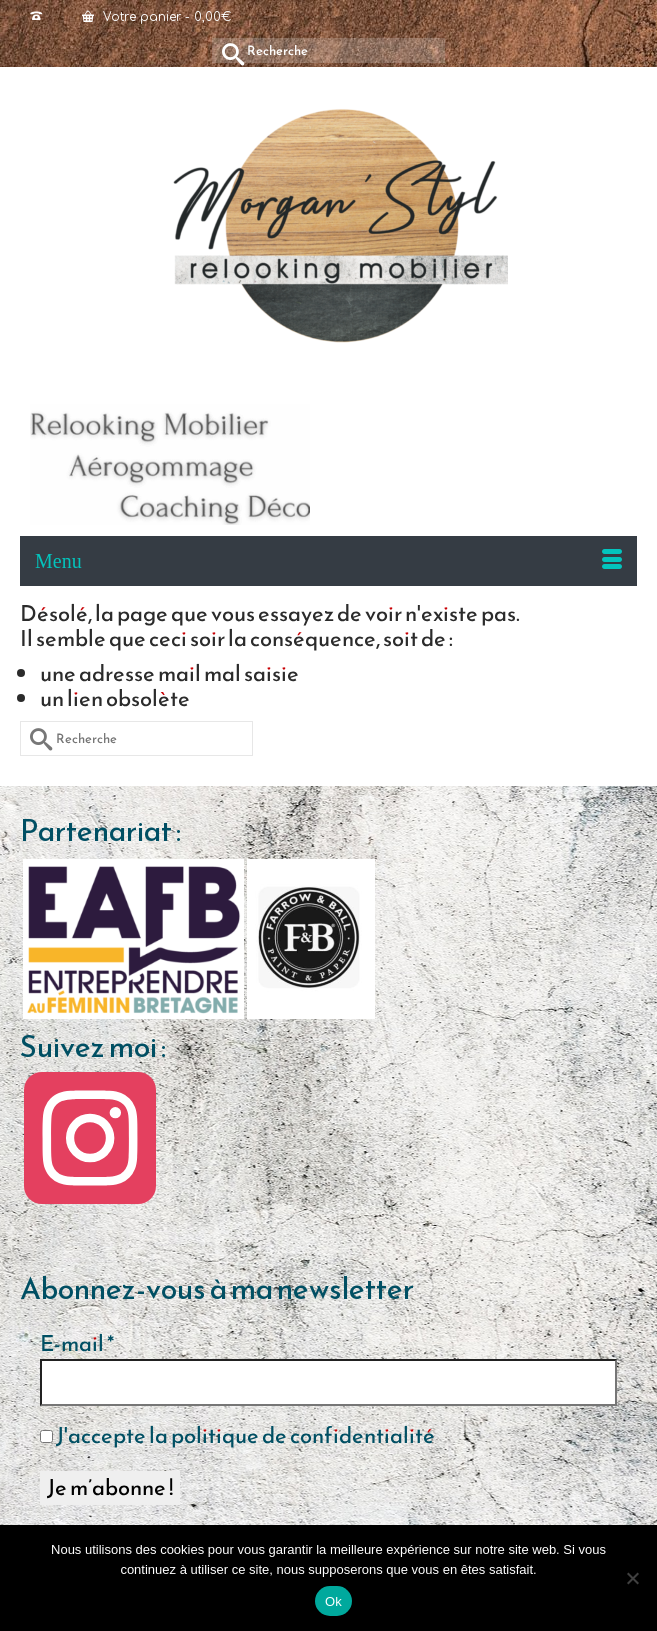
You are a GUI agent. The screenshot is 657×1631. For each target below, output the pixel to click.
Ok (333, 1601)
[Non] (632, 1578)
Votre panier (156, 17)
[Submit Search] (227, 50)
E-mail (77, 1344)
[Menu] (328, 561)
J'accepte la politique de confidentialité (237, 1436)
